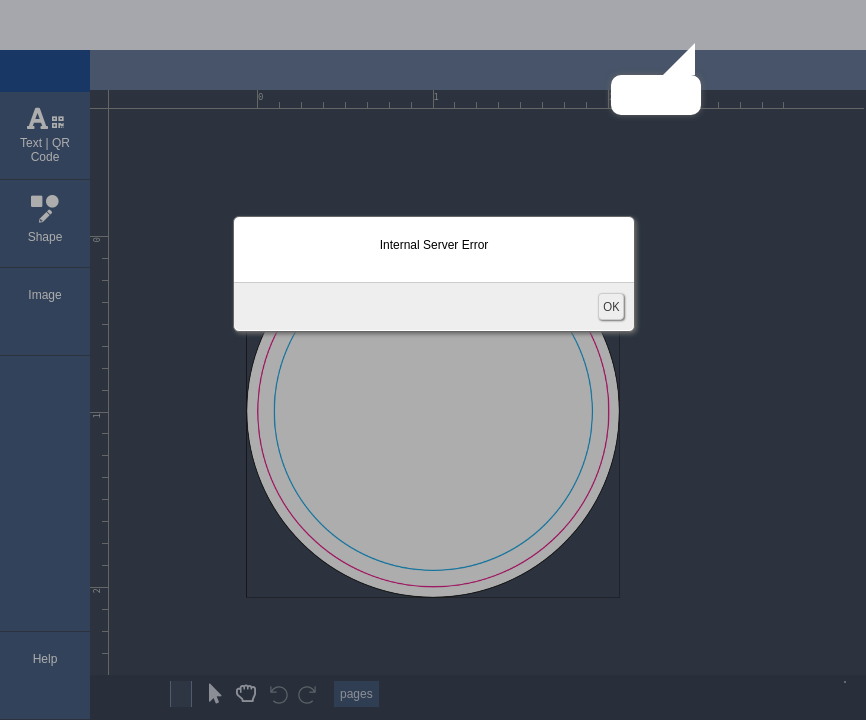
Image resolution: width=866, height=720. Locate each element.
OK (611, 306)
